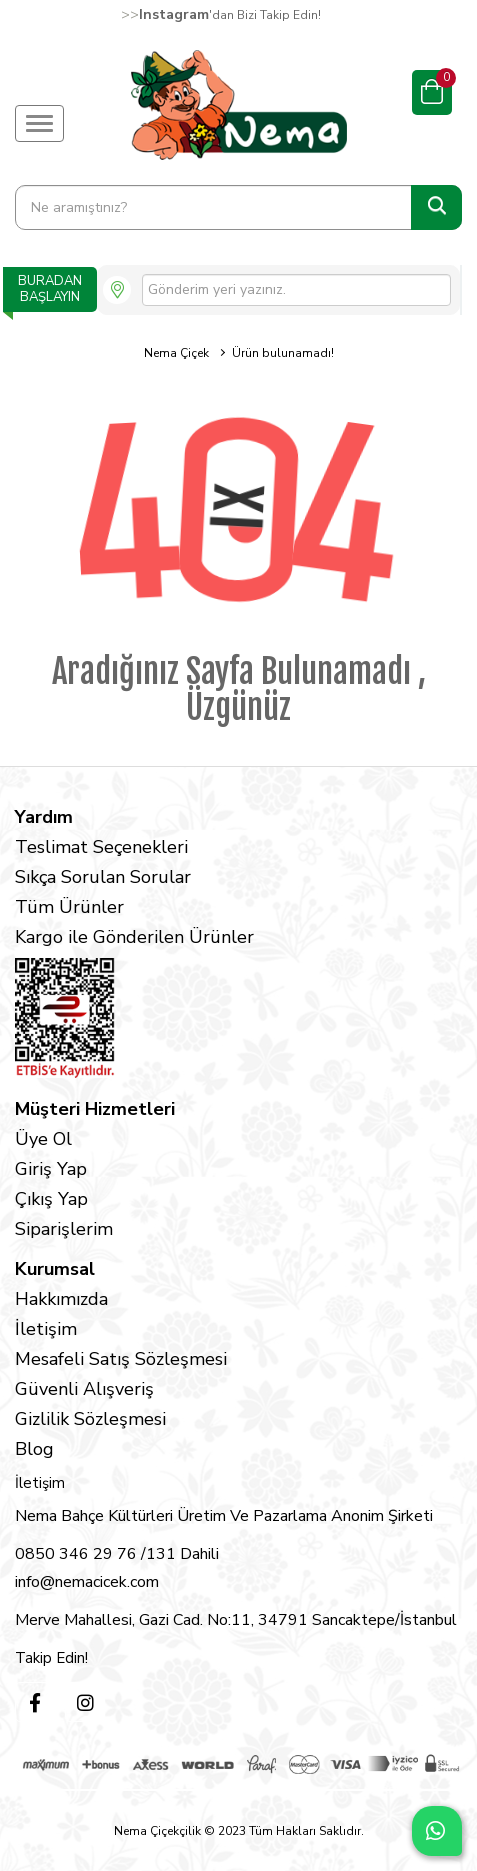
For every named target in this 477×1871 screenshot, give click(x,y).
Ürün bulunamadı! (283, 353)
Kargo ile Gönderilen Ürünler (134, 937)
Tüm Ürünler (69, 907)
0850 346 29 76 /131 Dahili (117, 1554)
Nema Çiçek (176, 353)
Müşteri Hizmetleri (95, 1109)
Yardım (44, 817)
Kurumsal (55, 1269)
